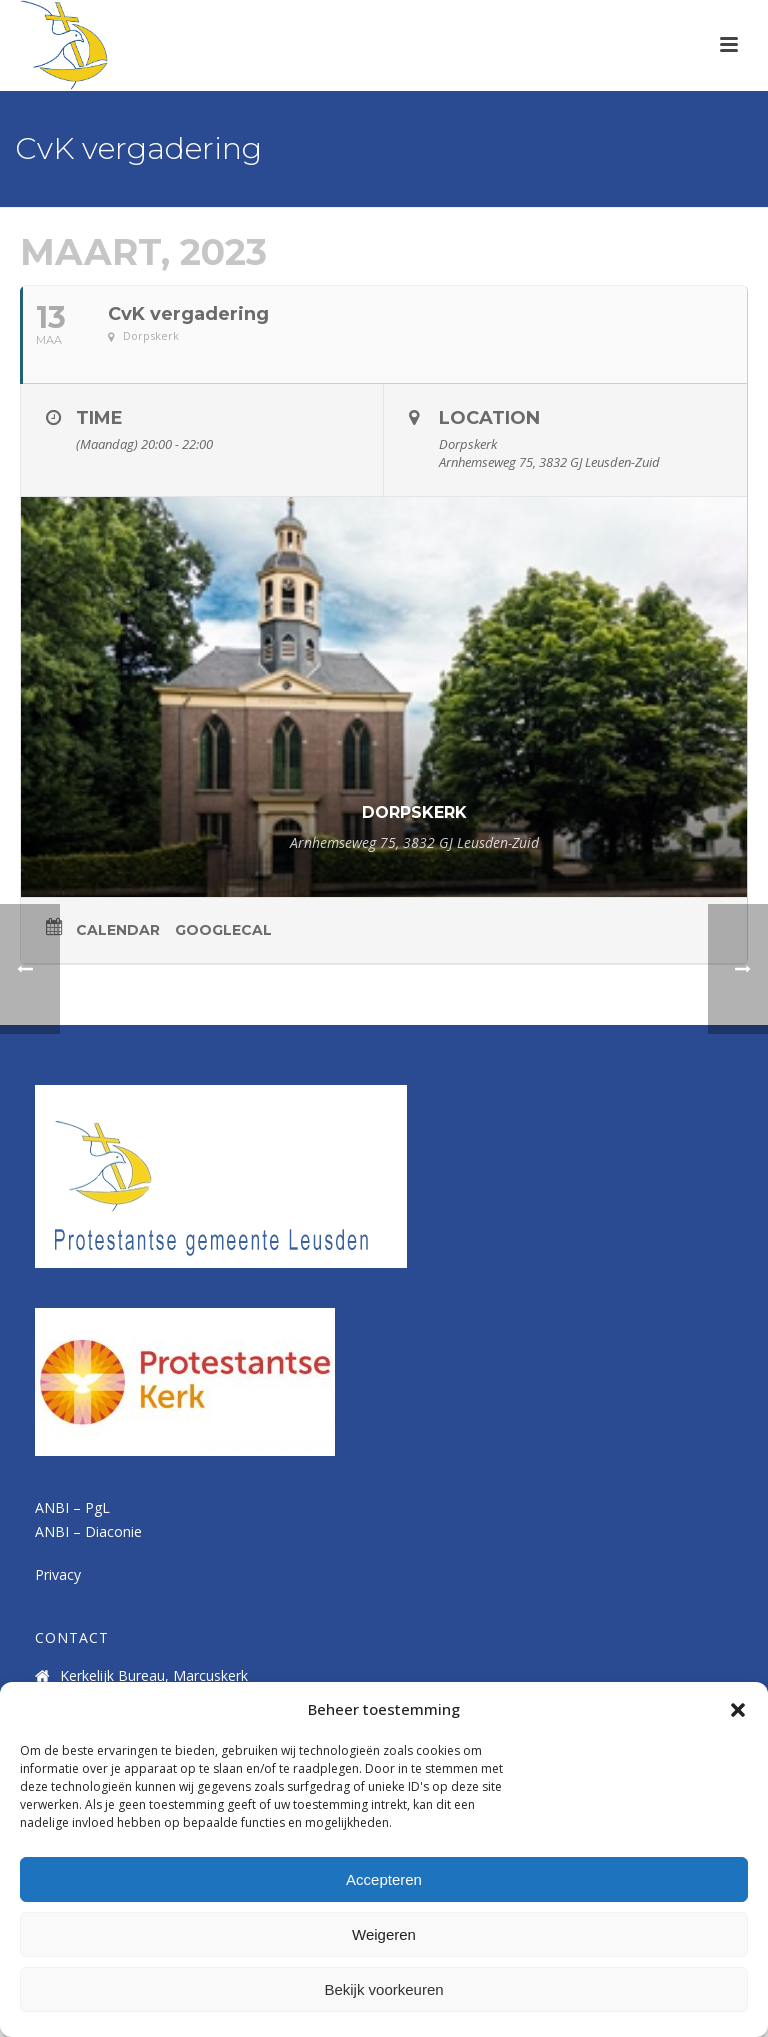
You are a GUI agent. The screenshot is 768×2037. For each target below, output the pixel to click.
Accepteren (384, 1879)
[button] (738, 1710)
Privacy (58, 1574)
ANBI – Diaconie (88, 1531)
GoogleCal (223, 930)
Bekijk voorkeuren (383, 1989)
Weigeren (384, 1934)
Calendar (118, 930)
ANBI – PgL (72, 1507)
